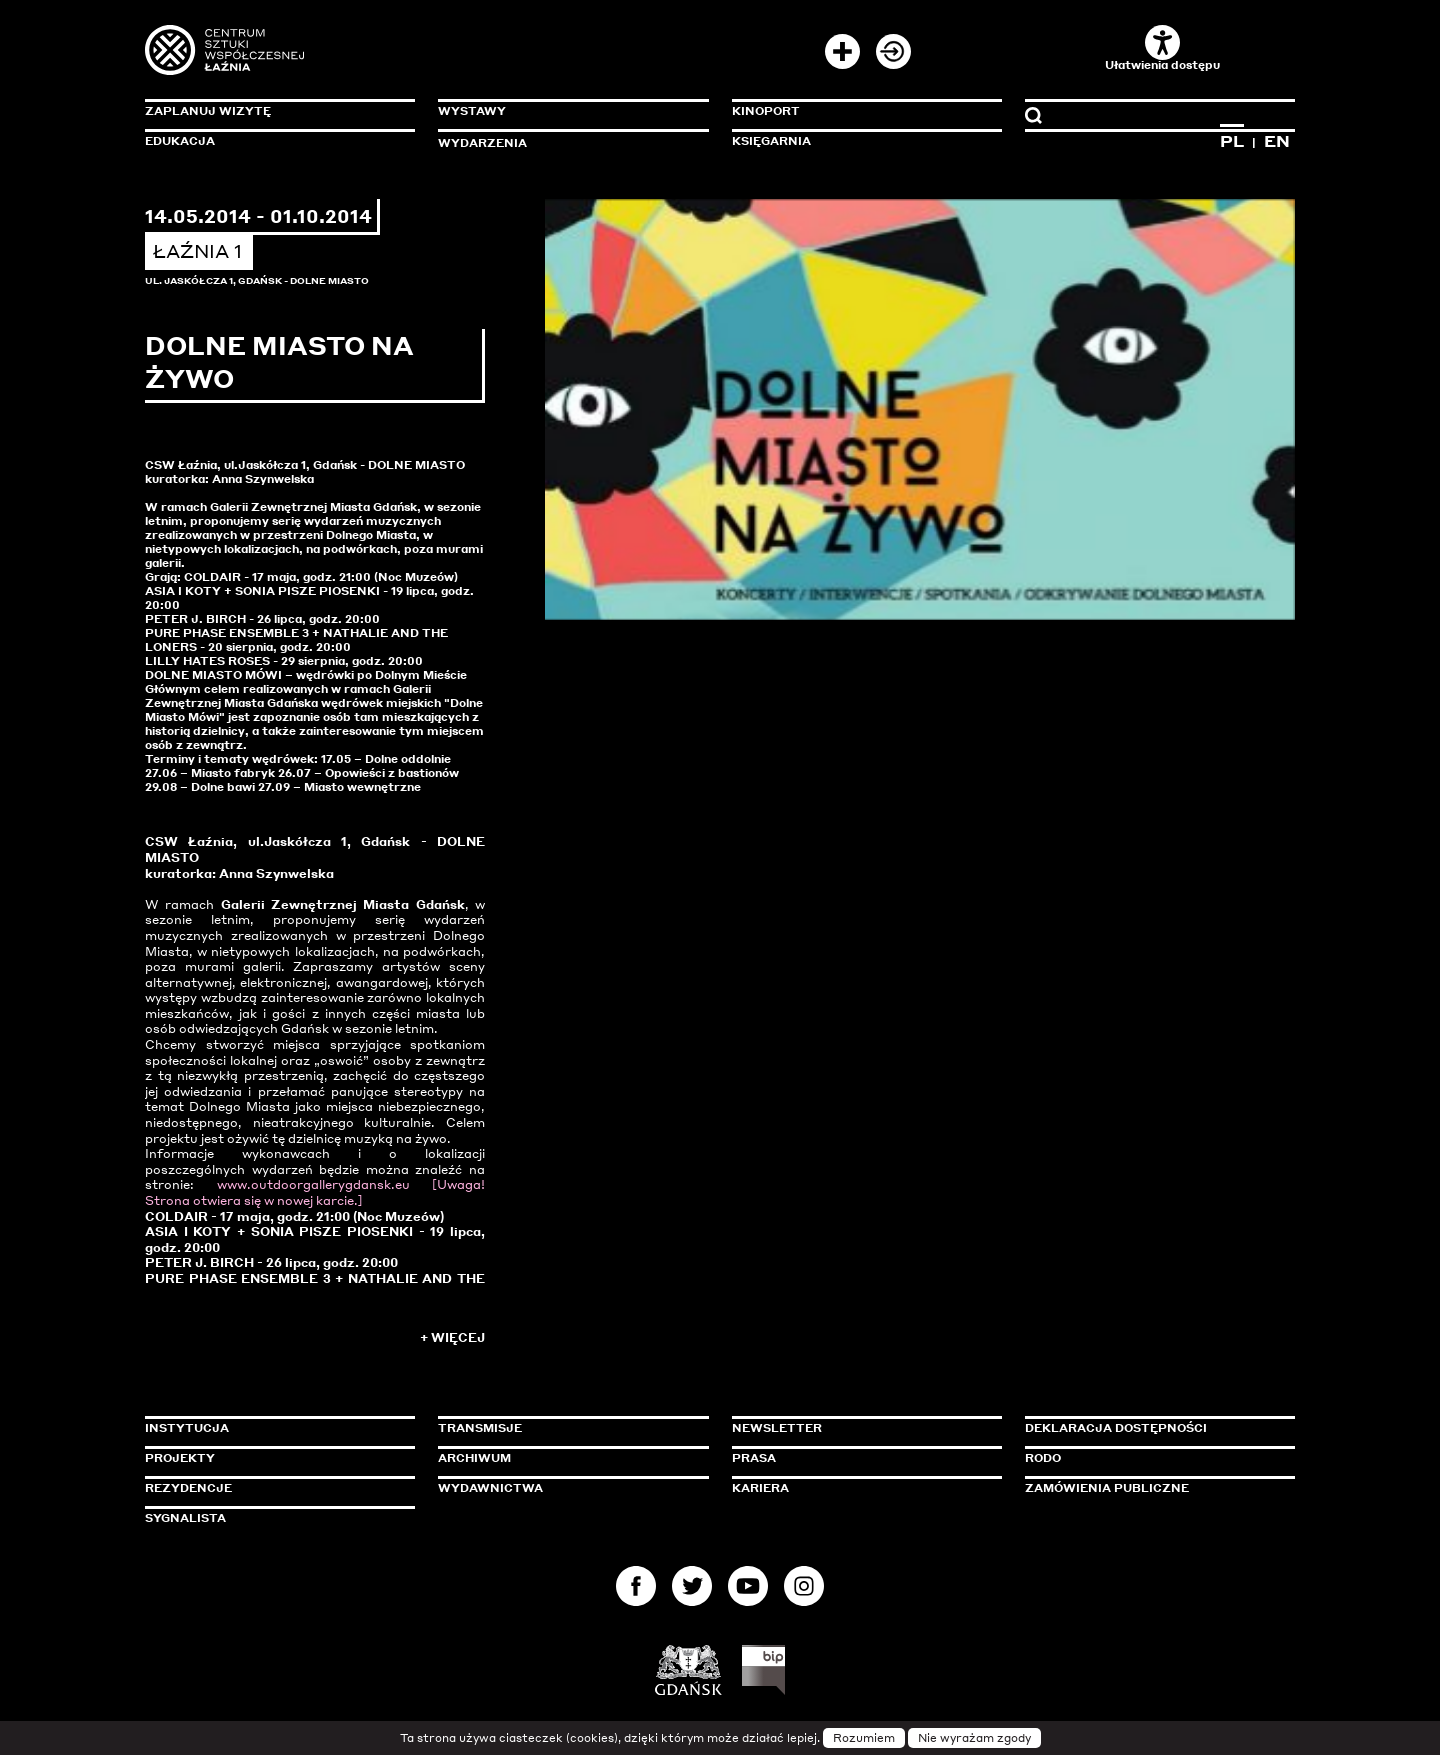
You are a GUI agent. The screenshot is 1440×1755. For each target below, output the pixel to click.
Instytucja (187, 1428)
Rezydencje (188, 1488)
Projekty (180, 1458)
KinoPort (766, 111)
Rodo (1043, 1458)
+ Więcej (452, 1337)
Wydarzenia (482, 143)
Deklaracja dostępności (1116, 1428)
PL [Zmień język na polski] (1232, 141)
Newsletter (777, 1428)
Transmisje (565, 1428)
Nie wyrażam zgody (974, 1738)
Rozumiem (864, 1738)
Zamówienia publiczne (1152, 1488)
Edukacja (180, 141)
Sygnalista (185, 1518)
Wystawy (472, 111)
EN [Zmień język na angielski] (1277, 141)
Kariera (760, 1488)
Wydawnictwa (490, 1488)
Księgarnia (771, 141)
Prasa (754, 1458)
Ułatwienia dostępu (1162, 48)
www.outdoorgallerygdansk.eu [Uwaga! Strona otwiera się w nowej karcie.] (315, 1192)
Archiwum (474, 1458)
